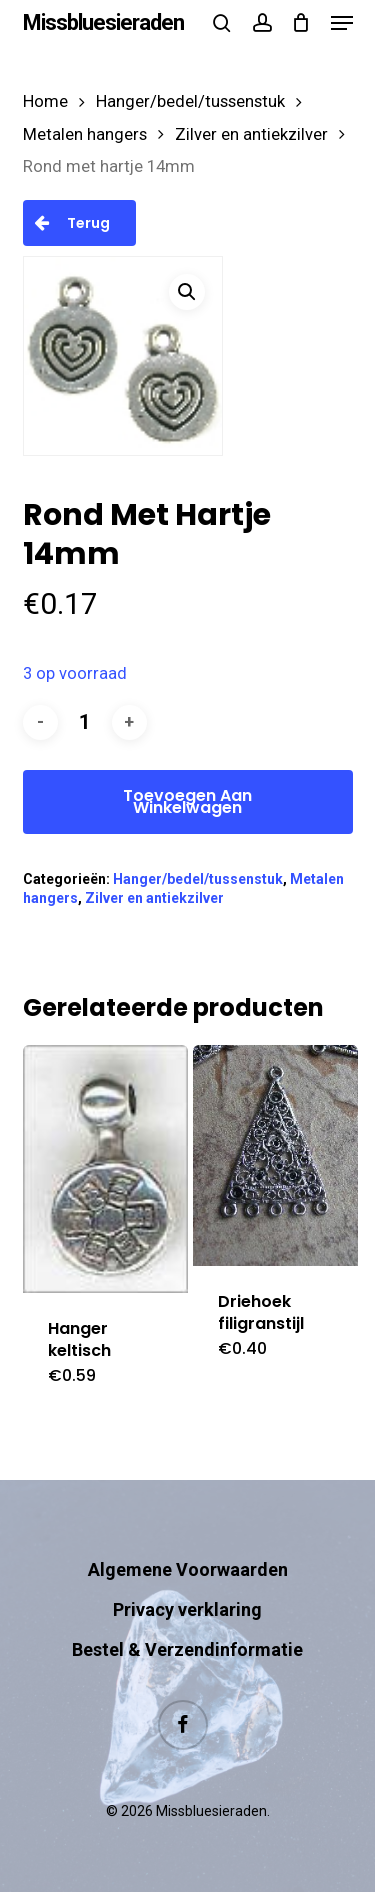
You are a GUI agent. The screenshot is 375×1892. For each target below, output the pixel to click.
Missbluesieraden (103, 23)
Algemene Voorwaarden (188, 1569)
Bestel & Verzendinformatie (187, 1649)
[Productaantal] (85, 722)
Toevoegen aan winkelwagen (187, 801)
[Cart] (301, 23)
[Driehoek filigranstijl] (276, 1155)
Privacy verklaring (187, 1609)
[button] (342, 23)
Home (45, 101)
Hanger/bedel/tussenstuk (190, 101)
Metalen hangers (85, 134)
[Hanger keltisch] (106, 1169)
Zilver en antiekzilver (251, 134)
